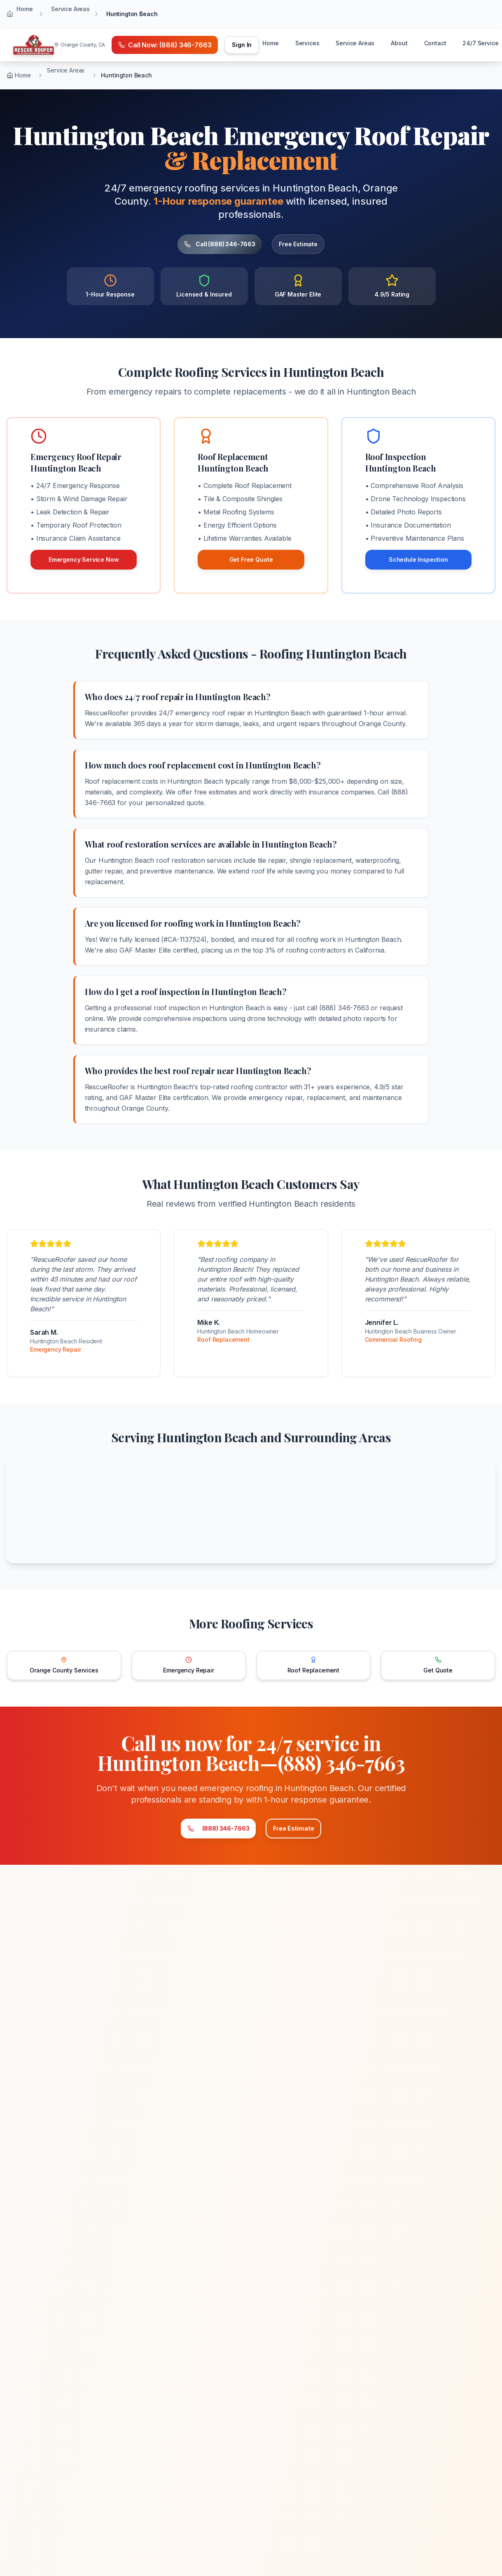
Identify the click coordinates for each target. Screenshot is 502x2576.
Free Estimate (315, 244)
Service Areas (70, 8)
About (399, 43)
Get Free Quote (251, 559)
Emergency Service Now (84, 559)
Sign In (242, 44)
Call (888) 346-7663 (206, 244)
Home (24, 8)
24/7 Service (480, 43)
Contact (435, 43)
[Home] (33, 45)
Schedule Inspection (418, 559)
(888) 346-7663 (192, 1832)
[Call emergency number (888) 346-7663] (165, 45)
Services (307, 43)
